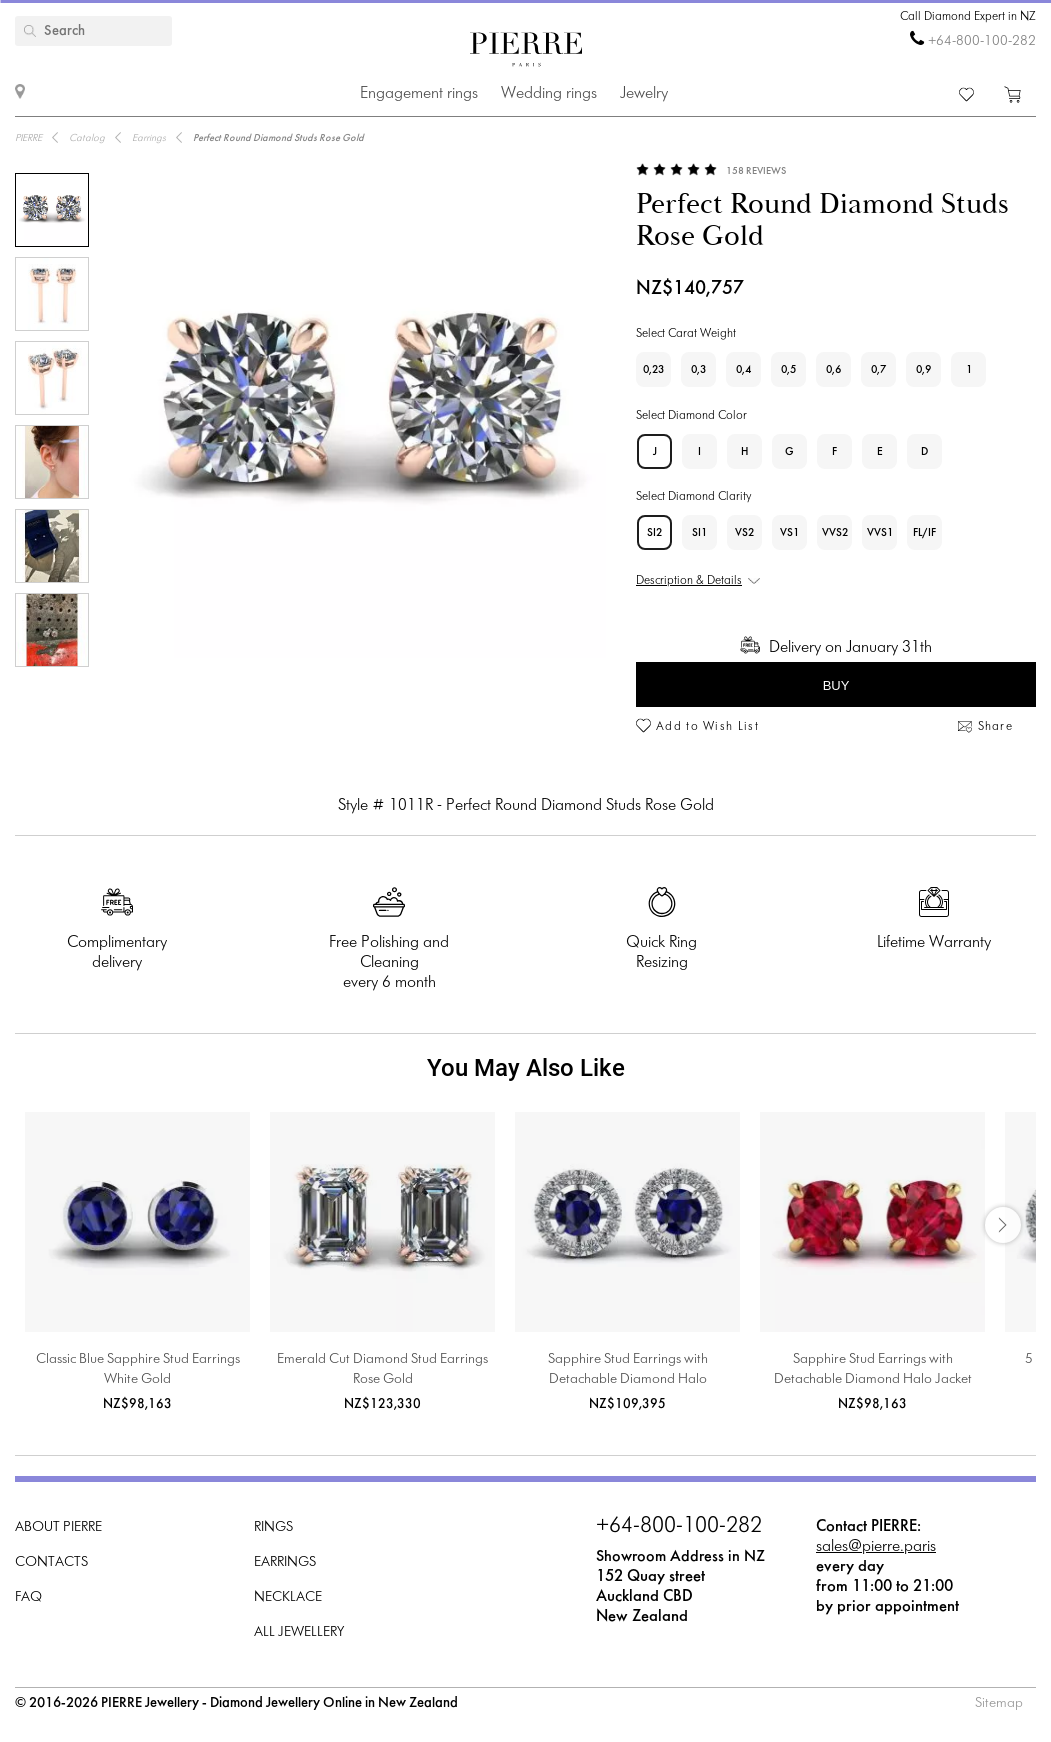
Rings (273, 1527)
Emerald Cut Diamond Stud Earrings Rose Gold (382, 1369)
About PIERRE (58, 1527)
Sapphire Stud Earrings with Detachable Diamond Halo (628, 1369)
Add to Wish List (707, 727)
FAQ (28, 1597)
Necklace (288, 1597)
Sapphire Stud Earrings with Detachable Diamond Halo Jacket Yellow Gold (873, 1371)
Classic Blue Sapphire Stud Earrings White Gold (138, 1369)
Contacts (51, 1562)
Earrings (285, 1562)
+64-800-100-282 (982, 41)
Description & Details (689, 581)
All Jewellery (299, 1632)
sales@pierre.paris (876, 1546)
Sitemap (999, 1703)
